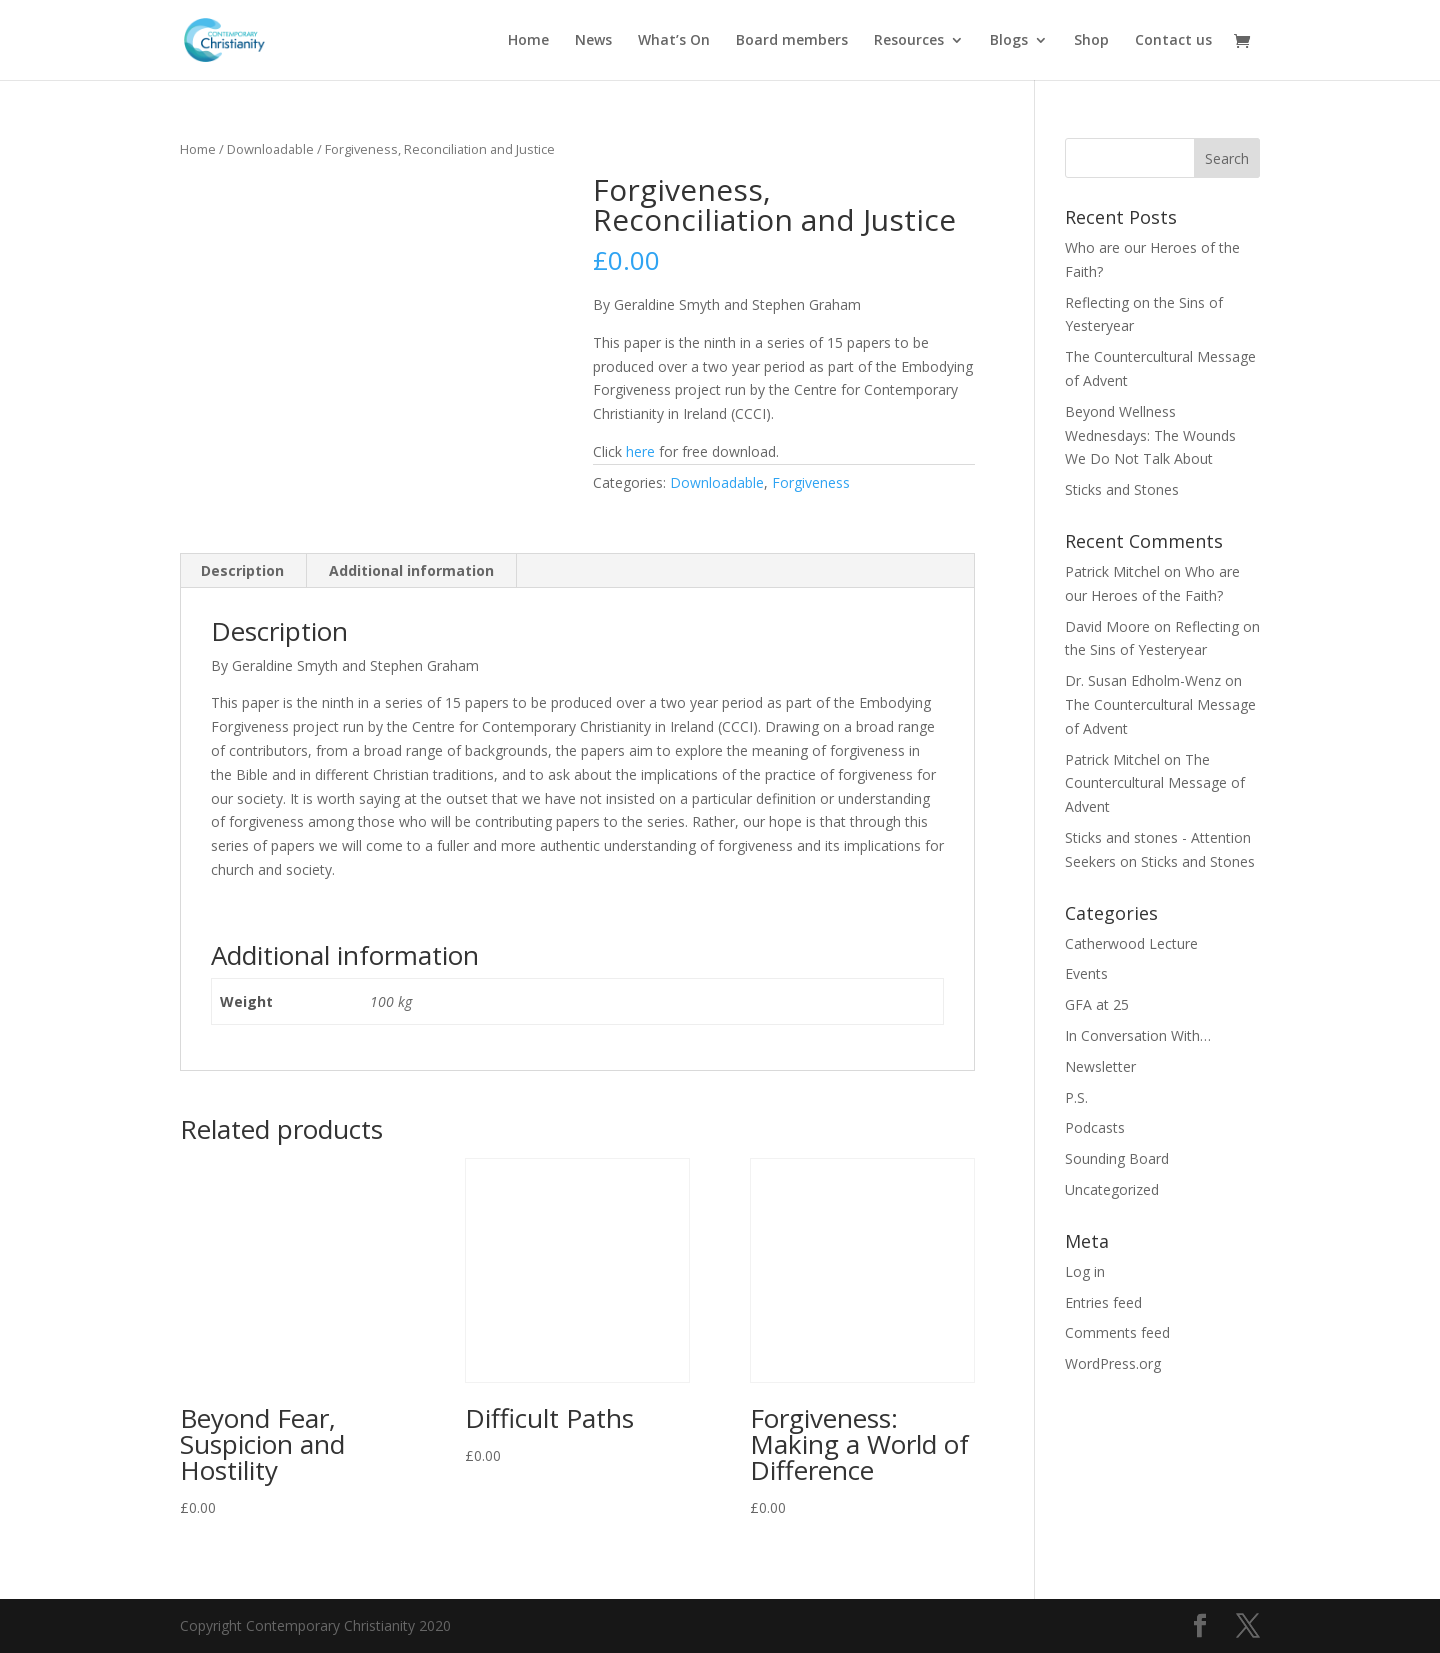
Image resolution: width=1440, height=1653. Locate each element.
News (593, 41)
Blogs (1009, 41)
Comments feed (1117, 1332)
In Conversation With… (1138, 1035)
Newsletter (1100, 1066)
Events (1086, 973)
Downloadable (270, 149)
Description (242, 570)
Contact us (1173, 41)
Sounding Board (1117, 1158)
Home (528, 41)
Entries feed (1103, 1302)
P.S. (1076, 1097)
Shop (1091, 41)
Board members (792, 41)
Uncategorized (1112, 1189)
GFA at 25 (1097, 1004)
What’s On (674, 41)
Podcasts (1095, 1127)
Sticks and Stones (1122, 489)
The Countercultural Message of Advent (1155, 783)
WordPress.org (1113, 1363)
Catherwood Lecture (1131, 943)
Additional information (411, 570)
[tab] (243, 571)
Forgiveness (811, 482)
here (640, 451)
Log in (1085, 1271)
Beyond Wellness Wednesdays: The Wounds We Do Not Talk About (1150, 435)
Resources (909, 41)
